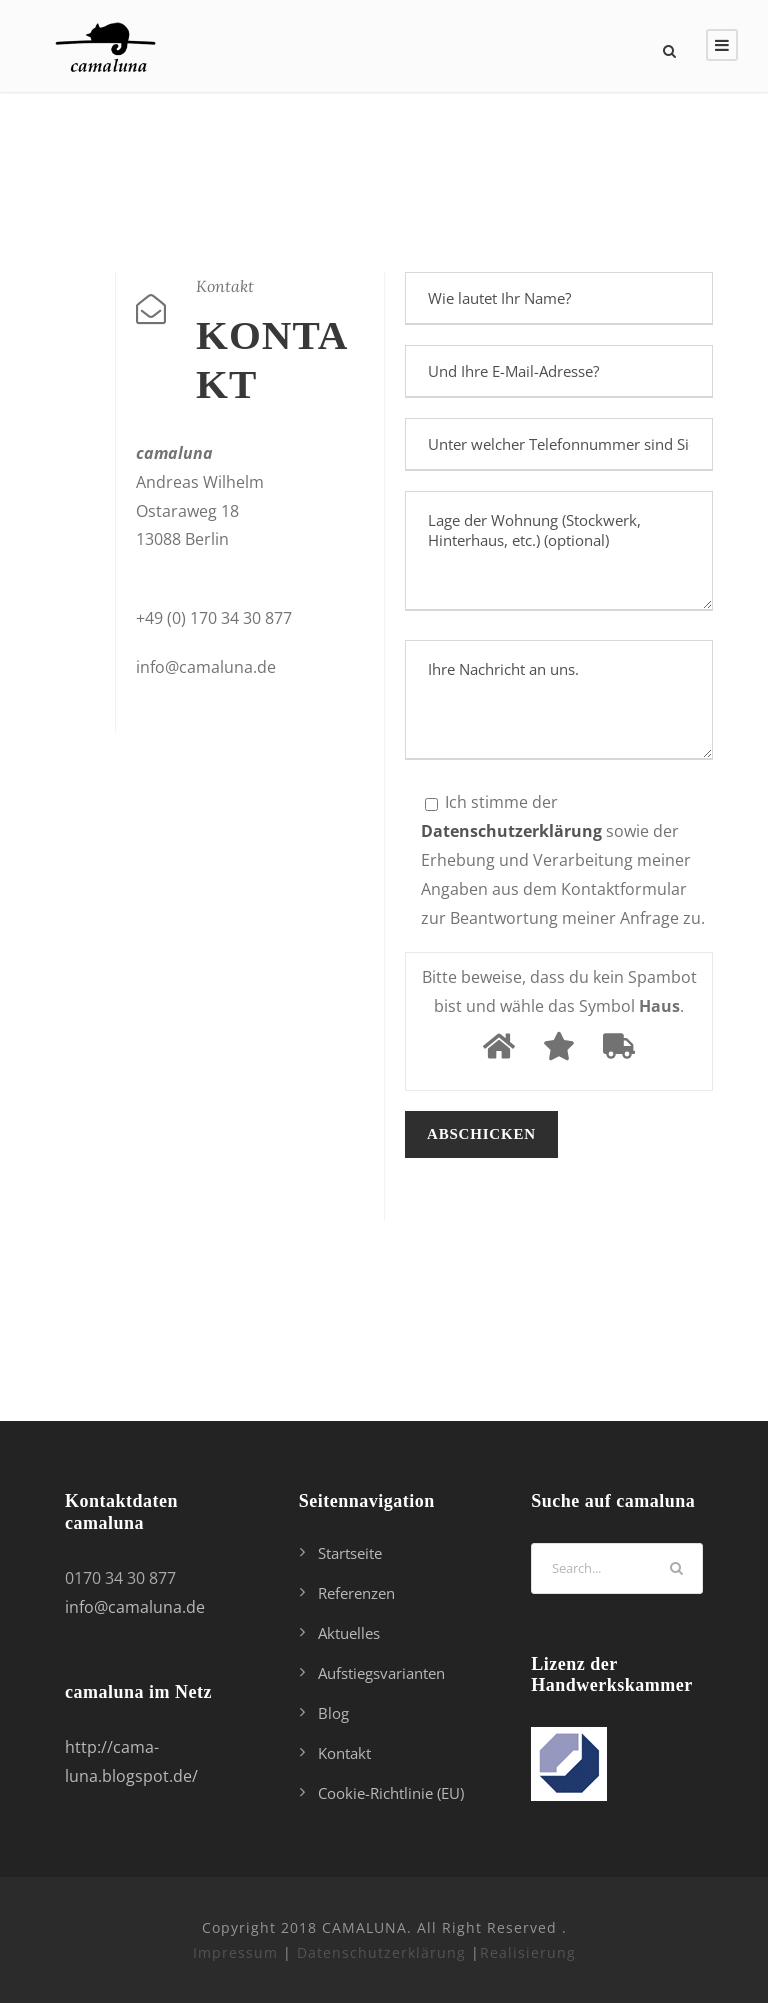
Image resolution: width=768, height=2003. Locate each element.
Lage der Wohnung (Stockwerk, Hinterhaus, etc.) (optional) (559, 551)
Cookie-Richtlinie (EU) (391, 1793)
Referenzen (356, 1593)
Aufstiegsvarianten (381, 1673)
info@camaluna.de (135, 1607)
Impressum (235, 1952)
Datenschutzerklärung (381, 1952)
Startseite (350, 1553)
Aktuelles (349, 1633)
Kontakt (344, 1753)
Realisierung (528, 1952)
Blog (333, 1713)
